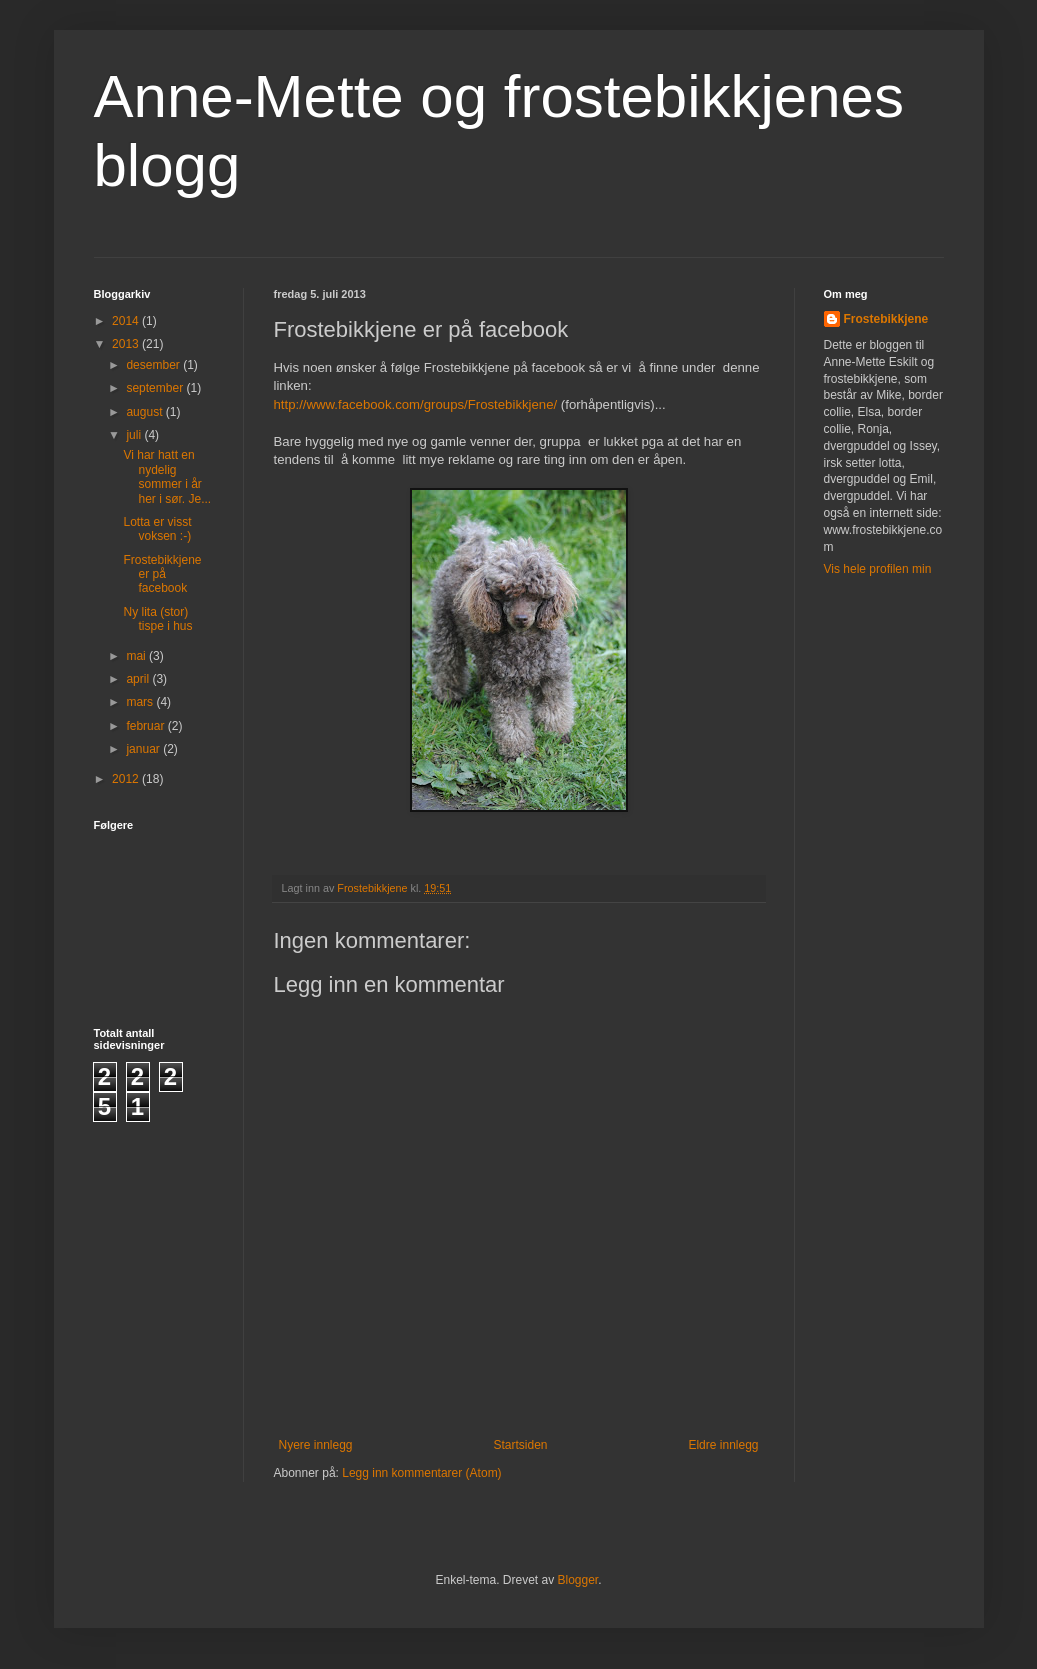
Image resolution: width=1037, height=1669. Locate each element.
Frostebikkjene (886, 319)
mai (137, 656)
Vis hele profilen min (878, 569)
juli (135, 435)
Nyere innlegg (316, 1445)
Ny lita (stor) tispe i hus (157, 619)
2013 (127, 344)
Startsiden (520, 1445)
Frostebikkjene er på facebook (162, 574)
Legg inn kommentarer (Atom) (421, 1473)
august (145, 412)
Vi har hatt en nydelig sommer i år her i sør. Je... (167, 476)
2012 (127, 779)
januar (144, 749)
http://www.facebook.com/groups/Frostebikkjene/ (416, 404)
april (139, 679)
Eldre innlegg (723, 1445)
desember (154, 365)
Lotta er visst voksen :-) (157, 529)
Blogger (578, 1580)
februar (146, 726)
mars (141, 702)
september (156, 388)
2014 (127, 321)
